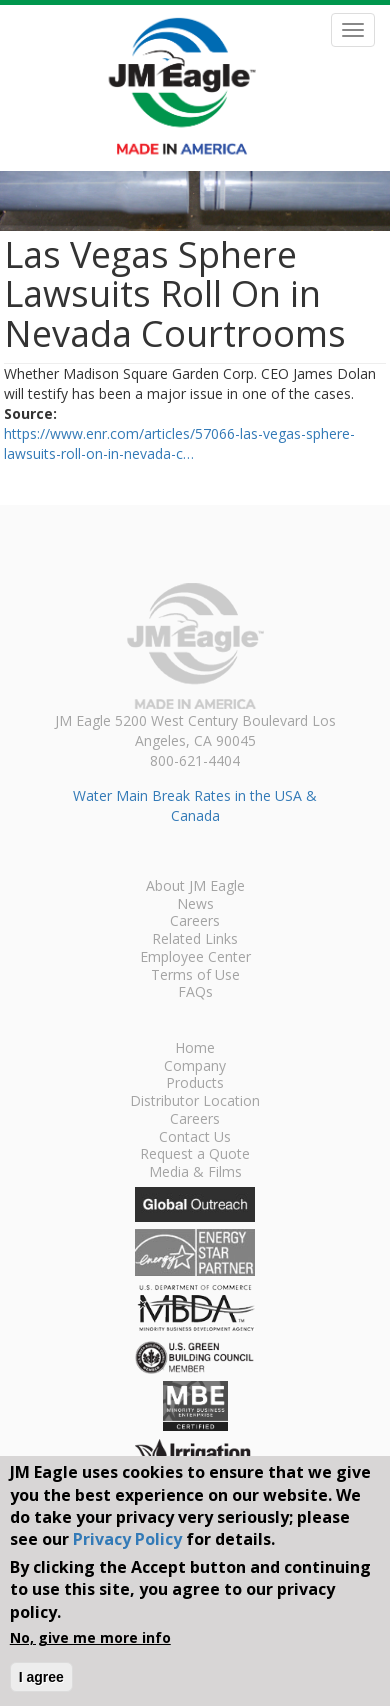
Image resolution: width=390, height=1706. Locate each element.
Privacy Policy (127, 1539)
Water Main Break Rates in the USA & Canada (195, 805)
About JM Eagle (195, 887)
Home (195, 1049)
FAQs (195, 993)
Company (195, 1067)
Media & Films (195, 1173)
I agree (41, 1677)
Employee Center (195, 958)
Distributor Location (195, 1102)
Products (195, 1084)
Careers (195, 922)
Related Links (195, 940)
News (195, 905)
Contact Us (195, 1138)
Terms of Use (195, 976)
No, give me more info (90, 1637)
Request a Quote (195, 1155)
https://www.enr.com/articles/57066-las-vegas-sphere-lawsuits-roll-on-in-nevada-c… (179, 443)
